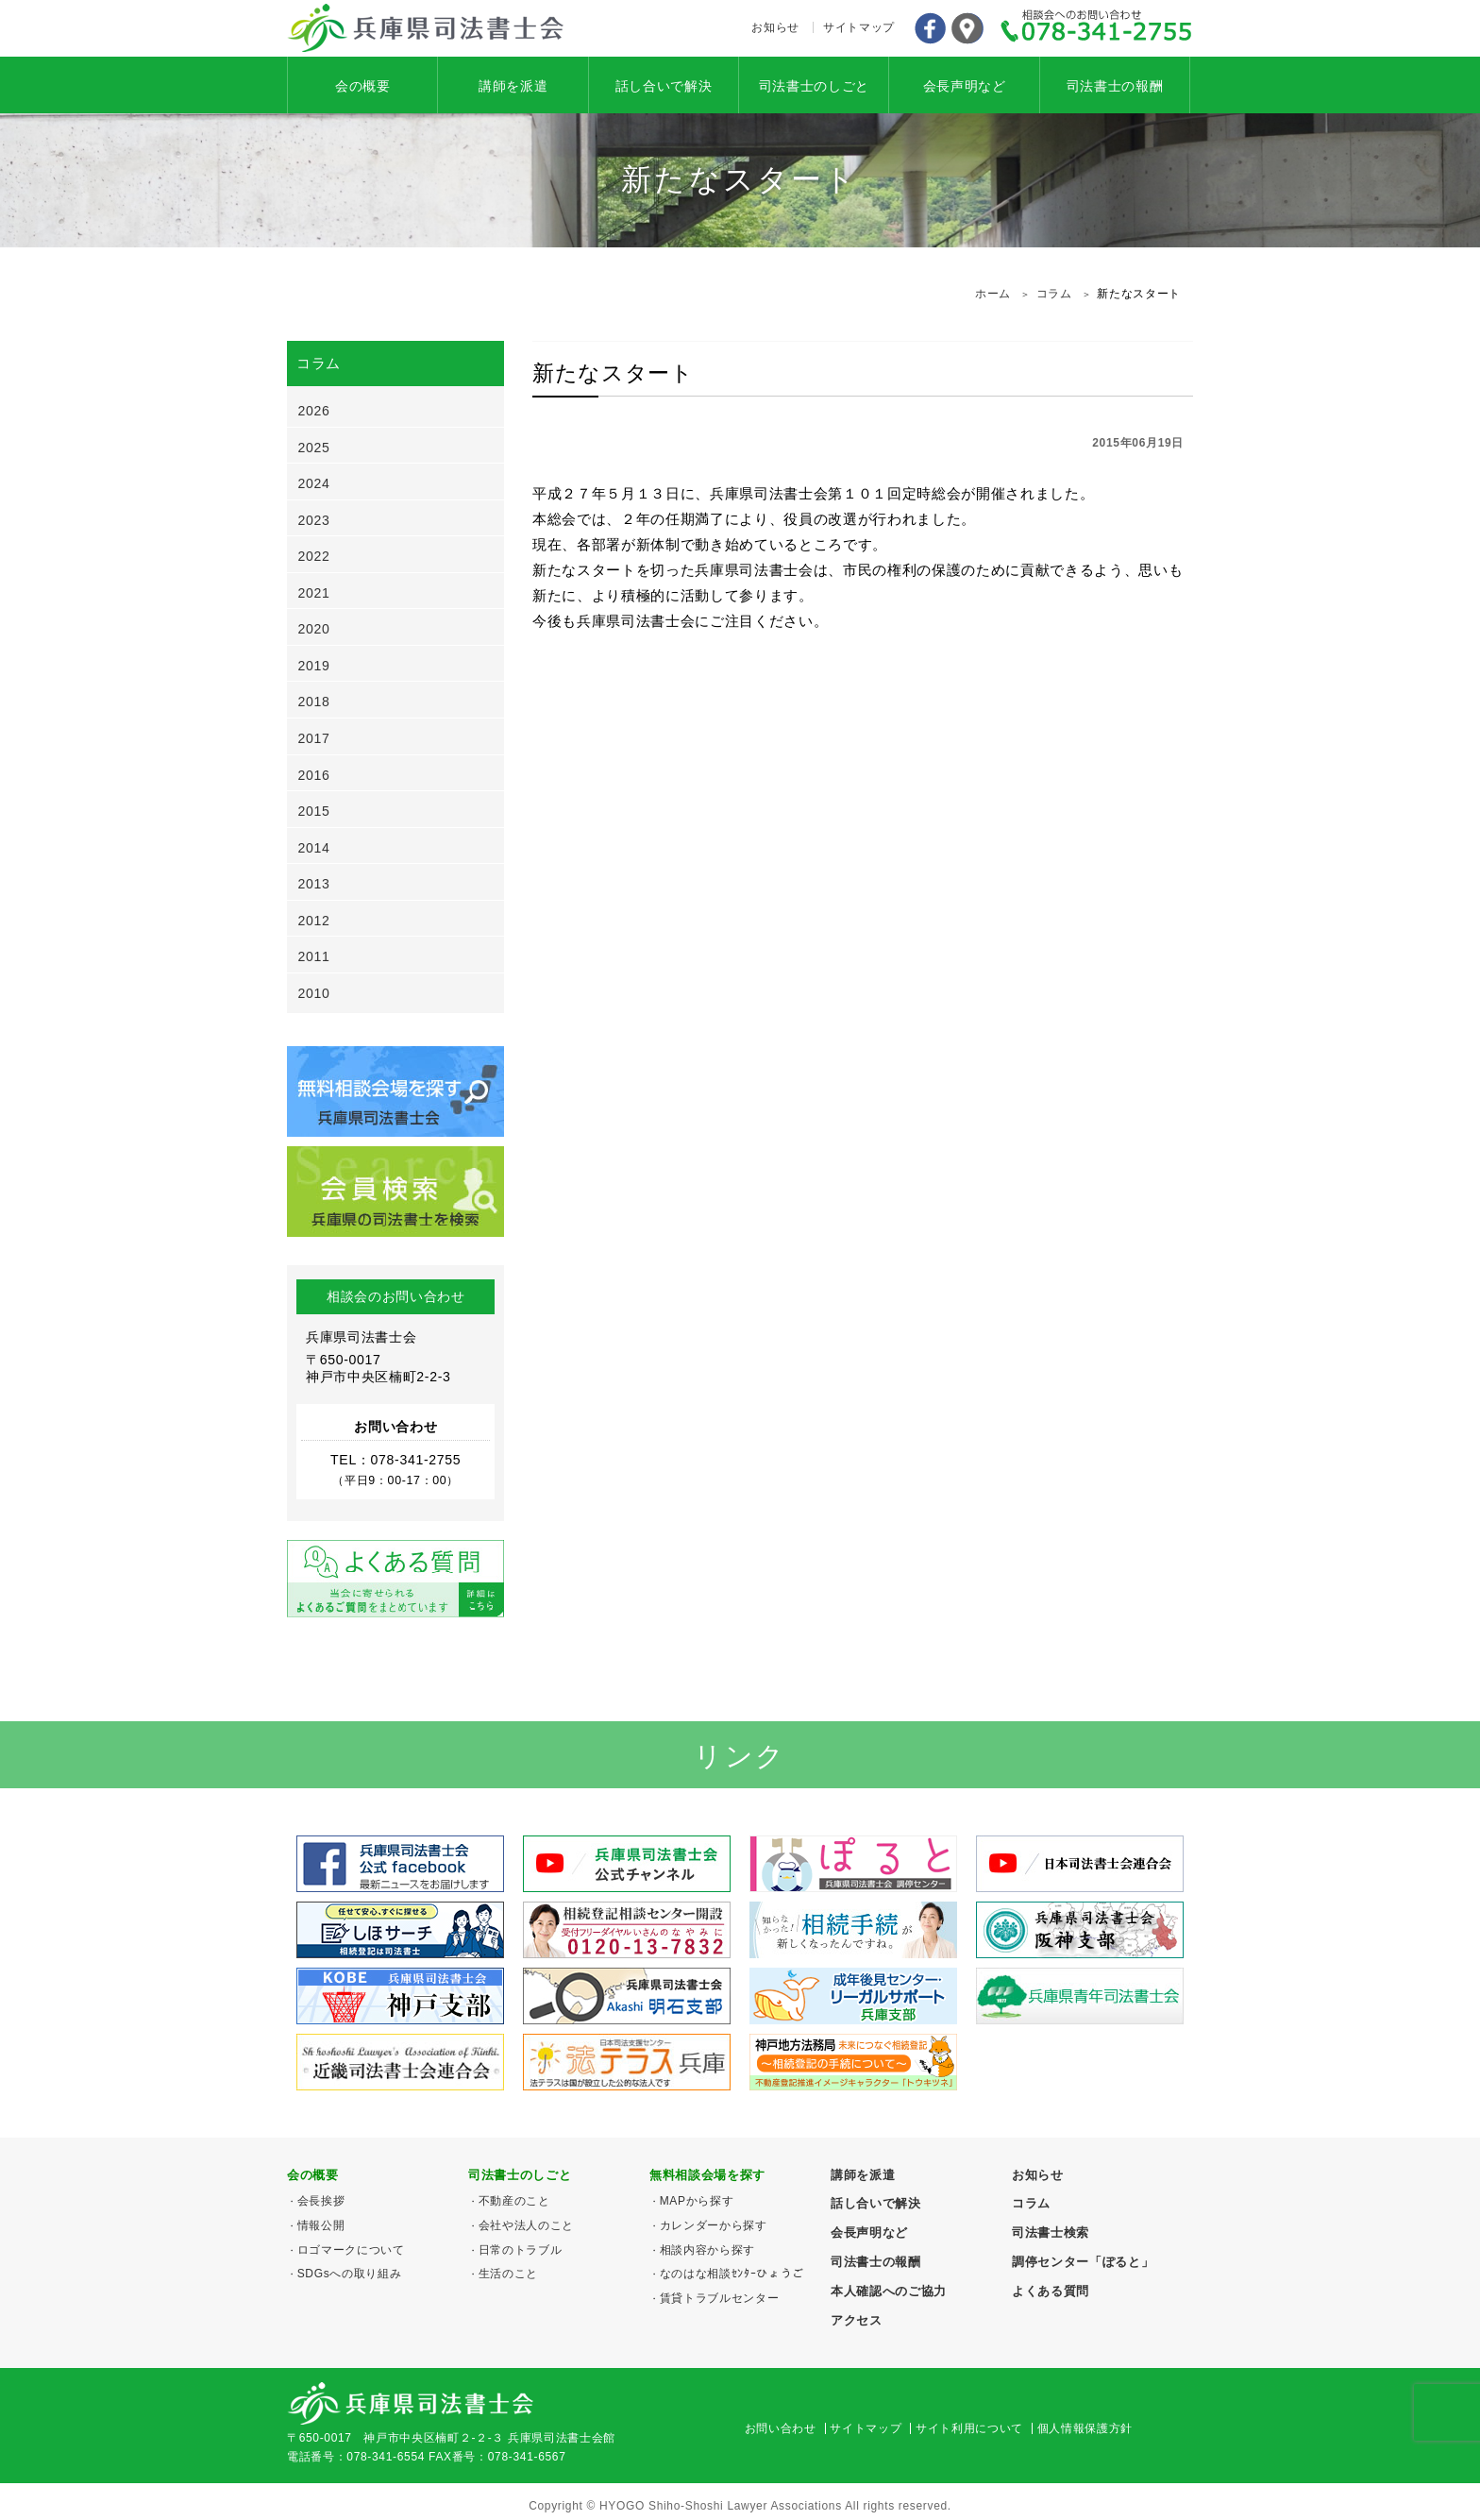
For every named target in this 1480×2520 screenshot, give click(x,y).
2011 (314, 956)
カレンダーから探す (713, 2225)
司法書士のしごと (814, 85)
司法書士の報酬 (1115, 85)
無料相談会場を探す (707, 2175)
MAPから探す (697, 2200)
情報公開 (321, 2225)
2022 (314, 556)
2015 (314, 811)
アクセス (967, 28)
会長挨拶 (321, 2200)
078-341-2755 (1097, 28)
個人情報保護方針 (1085, 2428)
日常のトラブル (521, 2250)
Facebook (930, 28)
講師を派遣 (513, 85)
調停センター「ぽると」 (1082, 2262)
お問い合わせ (780, 2428)
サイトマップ (859, 27)
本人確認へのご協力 (889, 2291)
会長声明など (964, 85)
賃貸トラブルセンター (720, 2298)
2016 (314, 775)
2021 (314, 592)
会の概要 (363, 85)
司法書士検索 (1050, 2232)
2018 (314, 701)
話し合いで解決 (664, 85)
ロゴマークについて (351, 2250)
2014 (314, 847)
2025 (314, 447)
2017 (314, 738)
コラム (1031, 2203)
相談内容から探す (707, 2250)
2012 (314, 920)
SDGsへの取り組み (349, 2273)
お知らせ (775, 27)
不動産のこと (514, 2200)
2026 (314, 410)
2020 (314, 628)
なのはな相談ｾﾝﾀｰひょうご (732, 2273)
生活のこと (508, 2273)
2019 (314, 665)
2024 (314, 483)
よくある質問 (1050, 2291)
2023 (314, 520)
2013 (314, 883)
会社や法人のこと (526, 2225)
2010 (314, 993)
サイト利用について (969, 2428)
